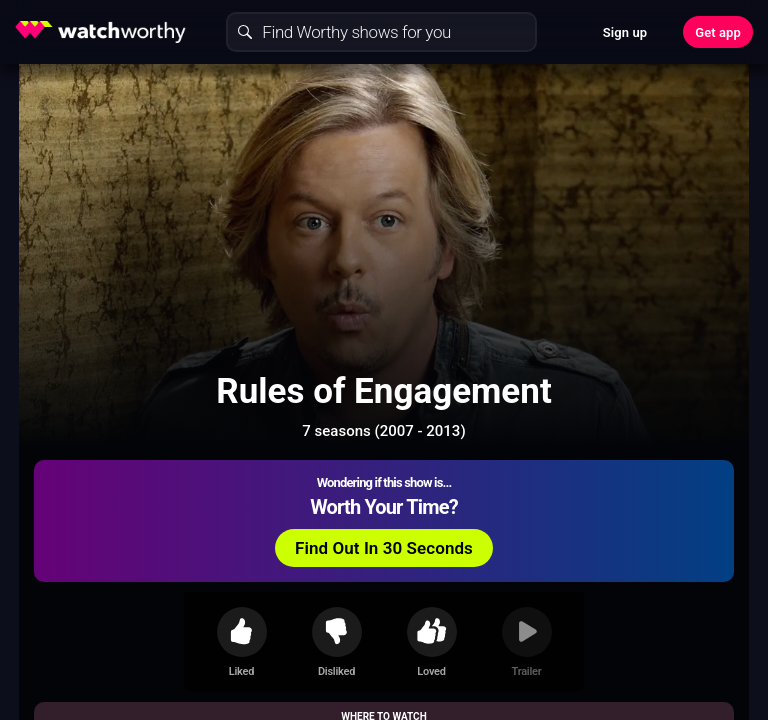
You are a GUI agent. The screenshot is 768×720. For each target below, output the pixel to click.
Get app (718, 32)
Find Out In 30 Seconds (384, 548)
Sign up (625, 32)
